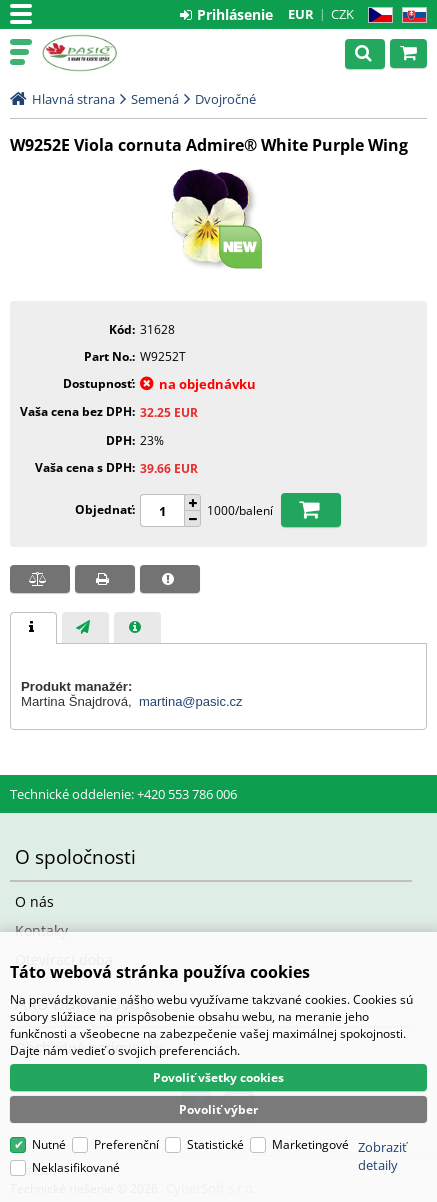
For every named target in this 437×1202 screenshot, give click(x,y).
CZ (376, 15)
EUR (301, 14)
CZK (342, 14)
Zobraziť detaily (382, 1156)
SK (410, 15)
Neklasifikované (76, 1167)
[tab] (33, 628)
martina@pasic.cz (191, 701)
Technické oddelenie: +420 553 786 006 (123, 794)
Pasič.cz (102, 53)
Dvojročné (225, 99)
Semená (155, 99)
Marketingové (310, 1144)
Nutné (49, 1144)
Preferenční (126, 1144)
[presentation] (33, 628)
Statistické (215, 1144)
